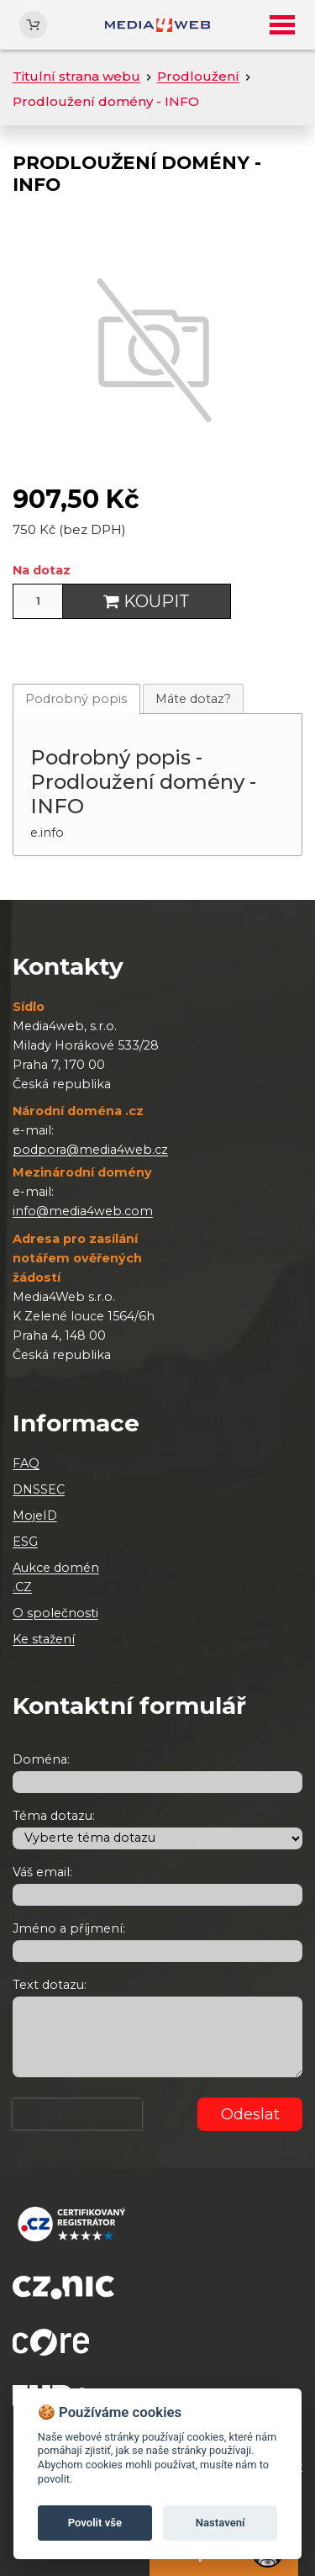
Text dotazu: (50, 1984)
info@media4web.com (83, 1211)
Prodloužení (198, 76)
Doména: (41, 1759)
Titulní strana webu (76, 76)
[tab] (76, 698)
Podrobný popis (76, 698)
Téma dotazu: (54, 1815)
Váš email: (42, 1872)
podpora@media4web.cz (90, 1149)
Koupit (146, 601)
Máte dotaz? (193, 698)
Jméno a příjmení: (69, 1928)
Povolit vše (95, 2522)
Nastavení (220, 2522)
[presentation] (77, 2114)
